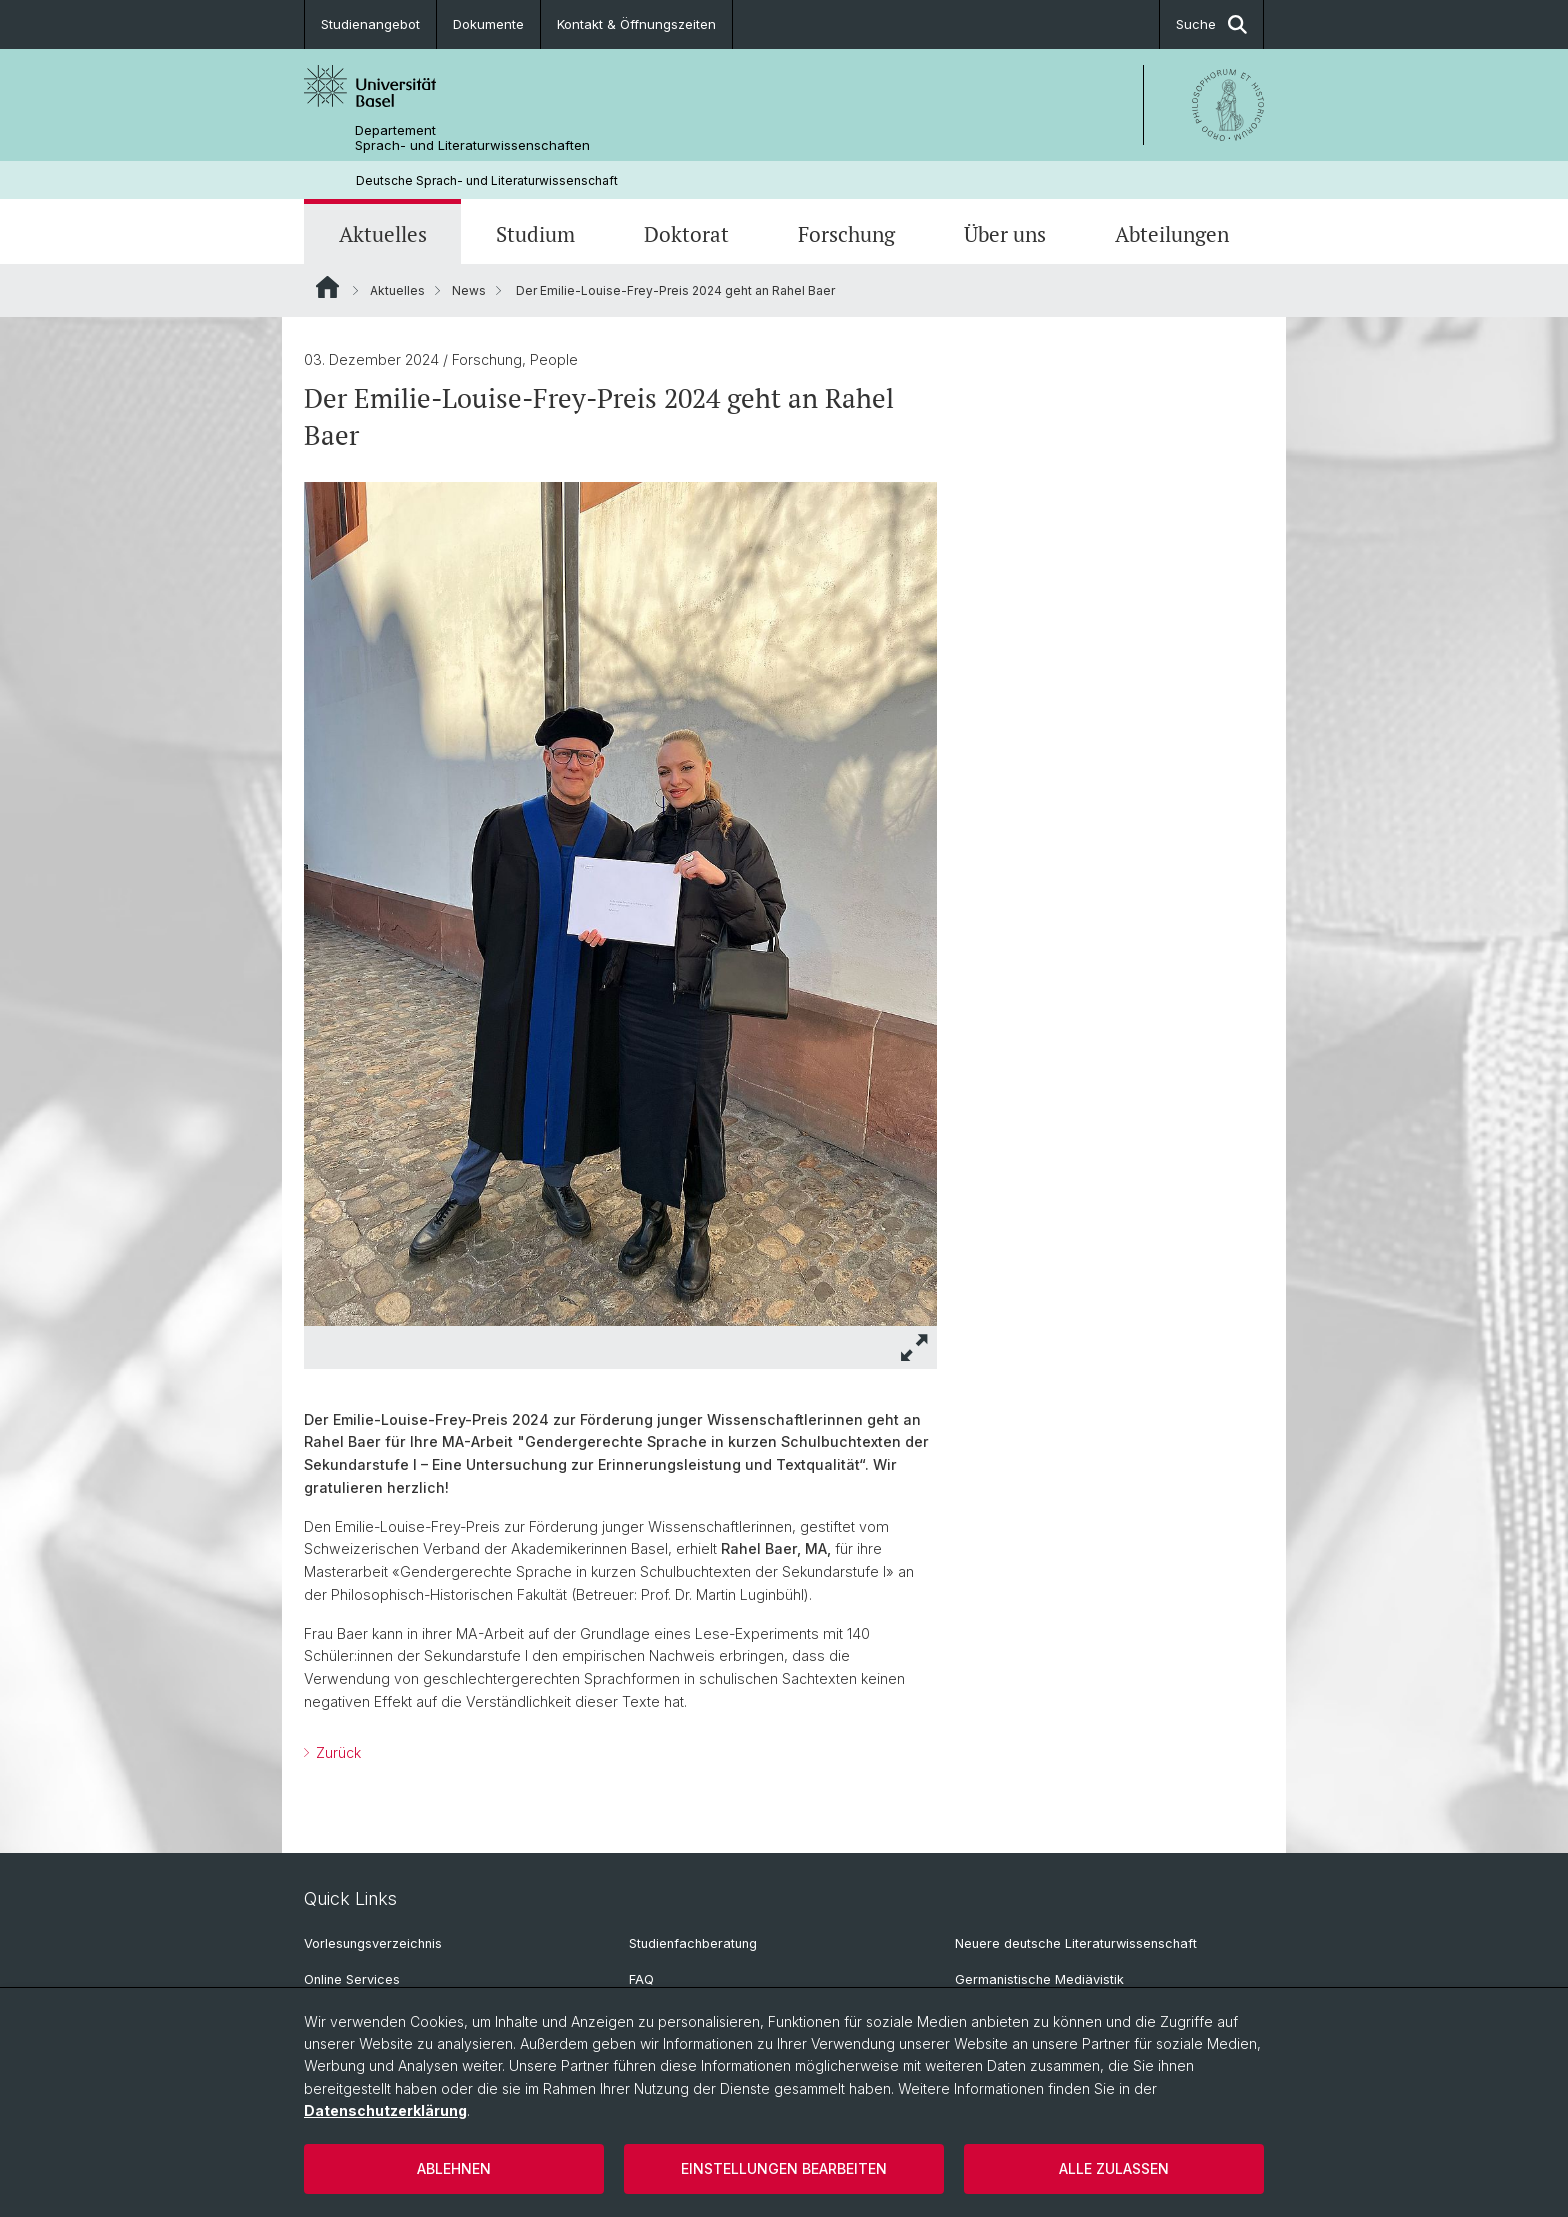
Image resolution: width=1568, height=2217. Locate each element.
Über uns (1005, 234)
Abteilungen (1172, 234)
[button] (915, 1347)
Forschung (846, 234)
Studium (535, 234)
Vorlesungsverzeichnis (373, 1943)
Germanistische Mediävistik (1039, 1979)
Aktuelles (383, 234)
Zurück (336, 1752)
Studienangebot (370, 24)
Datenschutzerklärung (385, 2110)
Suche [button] (1211, 24)
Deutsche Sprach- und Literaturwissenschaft (487, 180)
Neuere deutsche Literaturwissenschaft (1076, 1943)
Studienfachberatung (693, 1943)
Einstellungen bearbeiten (784, 2168)
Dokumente (488, 24)
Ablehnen (454, 2168)
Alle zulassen (1114, 2168)
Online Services (352, 1979)
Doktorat (686, 234)
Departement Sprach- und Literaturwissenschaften (472, 138)
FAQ (641, 1979)
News (469, 290)
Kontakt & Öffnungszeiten (636, 24)
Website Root (327, 287)
